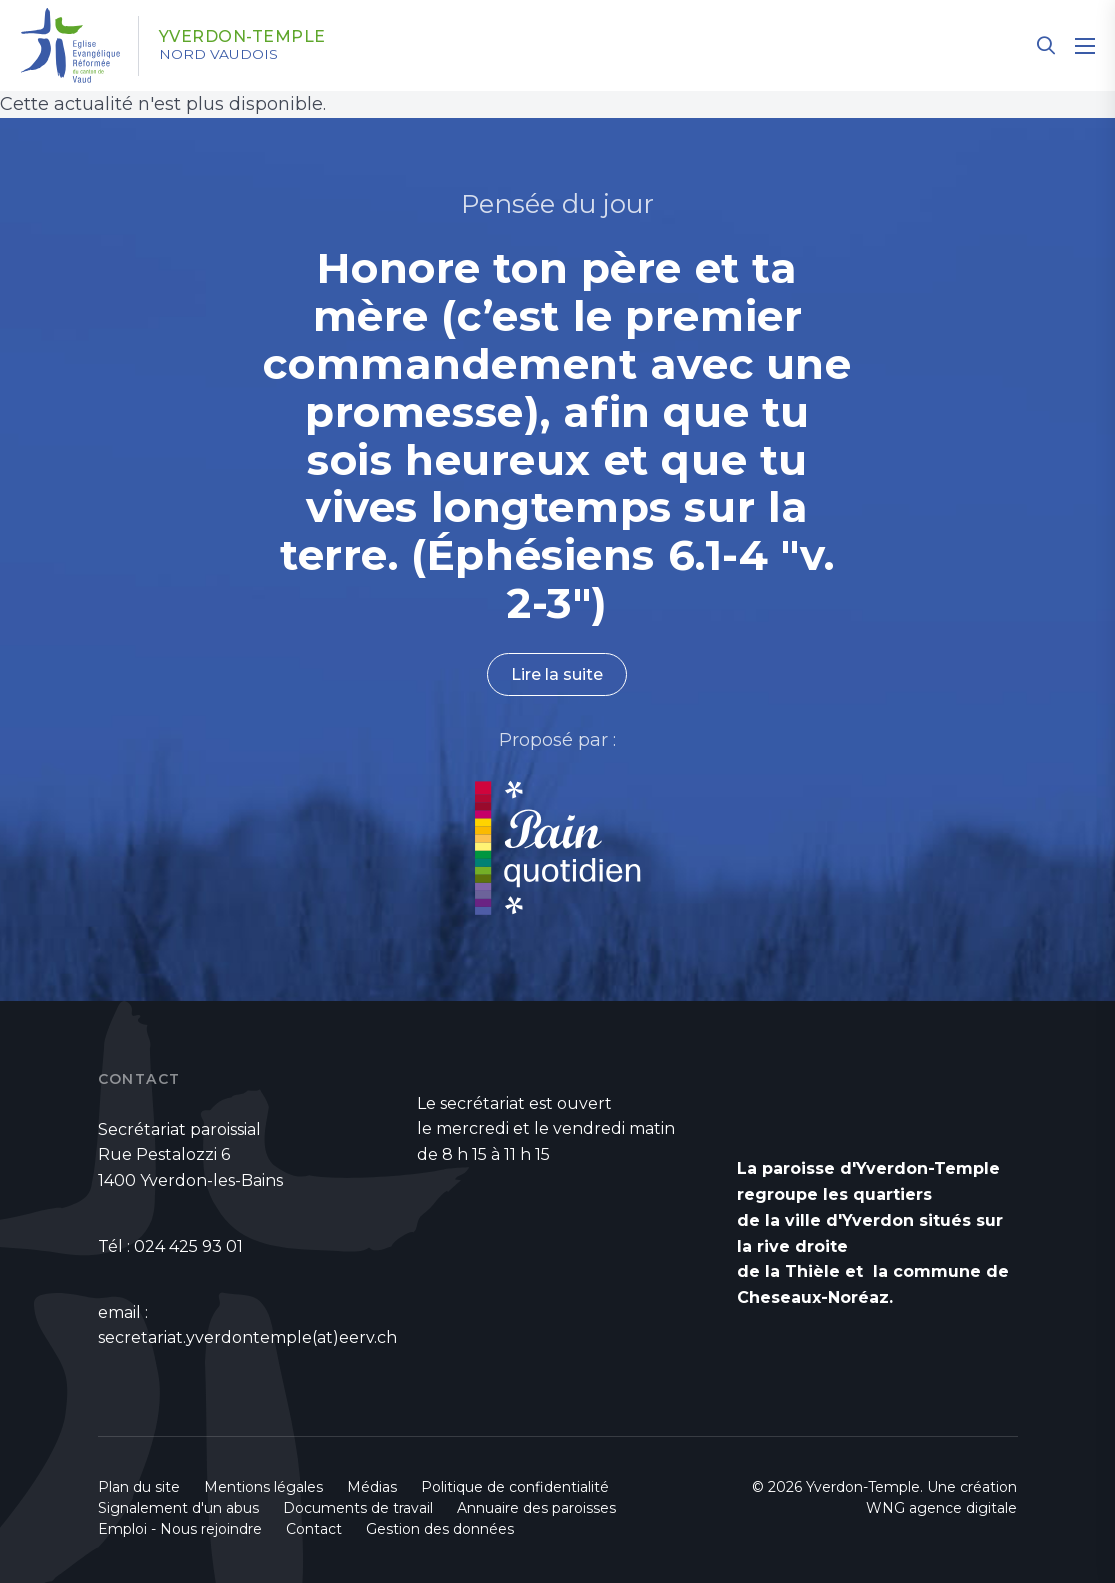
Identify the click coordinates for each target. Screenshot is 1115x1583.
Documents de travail (358, 1508)
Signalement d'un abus (178, 1508)
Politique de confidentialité (515, 1487)
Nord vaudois (219, 55)
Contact (314, 1529)
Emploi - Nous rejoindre (180, 1529)
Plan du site (139, 1487)
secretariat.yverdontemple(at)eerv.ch (247, 1337)
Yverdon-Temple (243, 37)
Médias (372, 1487)
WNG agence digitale (941, 1508)
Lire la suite (557, 674)
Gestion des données (440, 1529)
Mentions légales (263, 1487)
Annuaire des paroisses (536, 1508)
